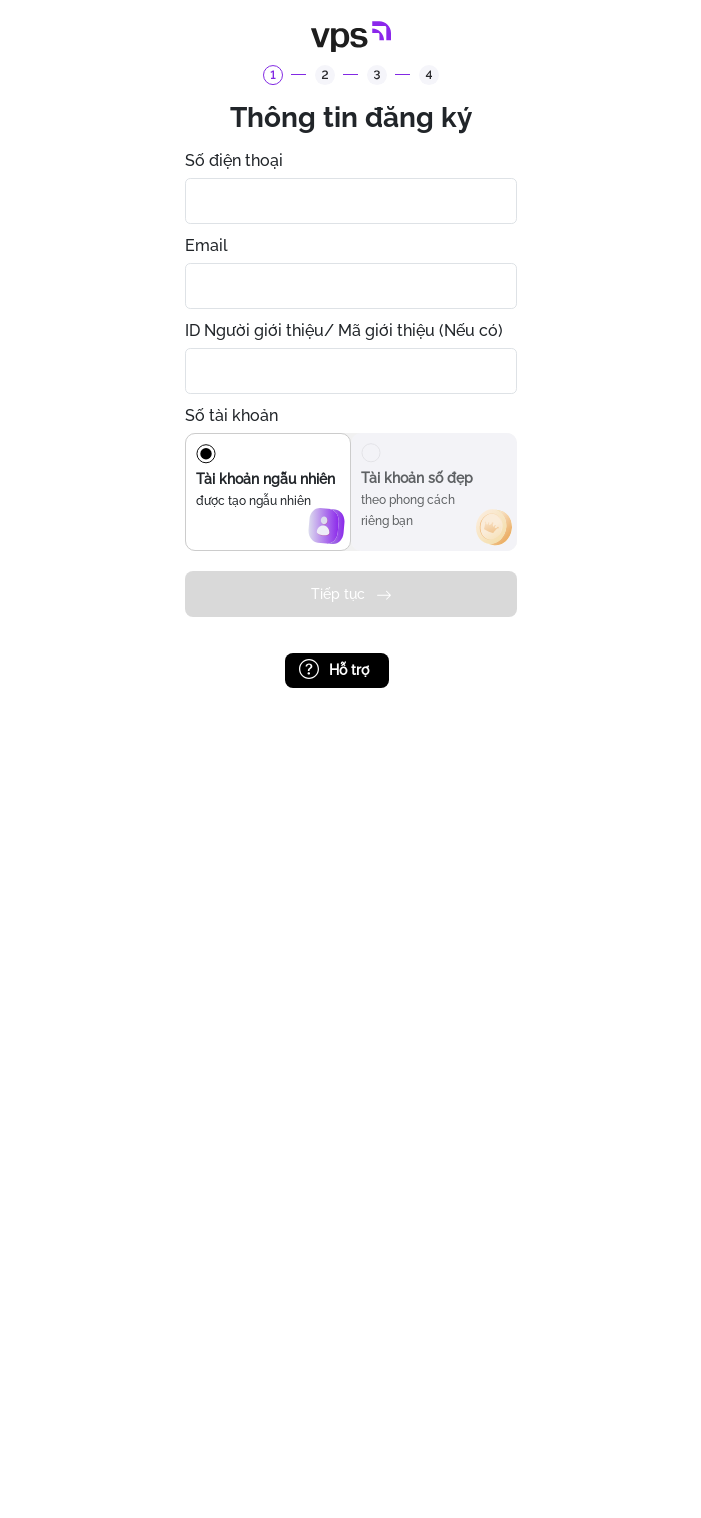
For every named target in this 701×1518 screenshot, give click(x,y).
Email (206, 245)
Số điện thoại (234, 160)
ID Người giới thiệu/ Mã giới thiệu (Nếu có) (344, 330)
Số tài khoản (231, 415)
